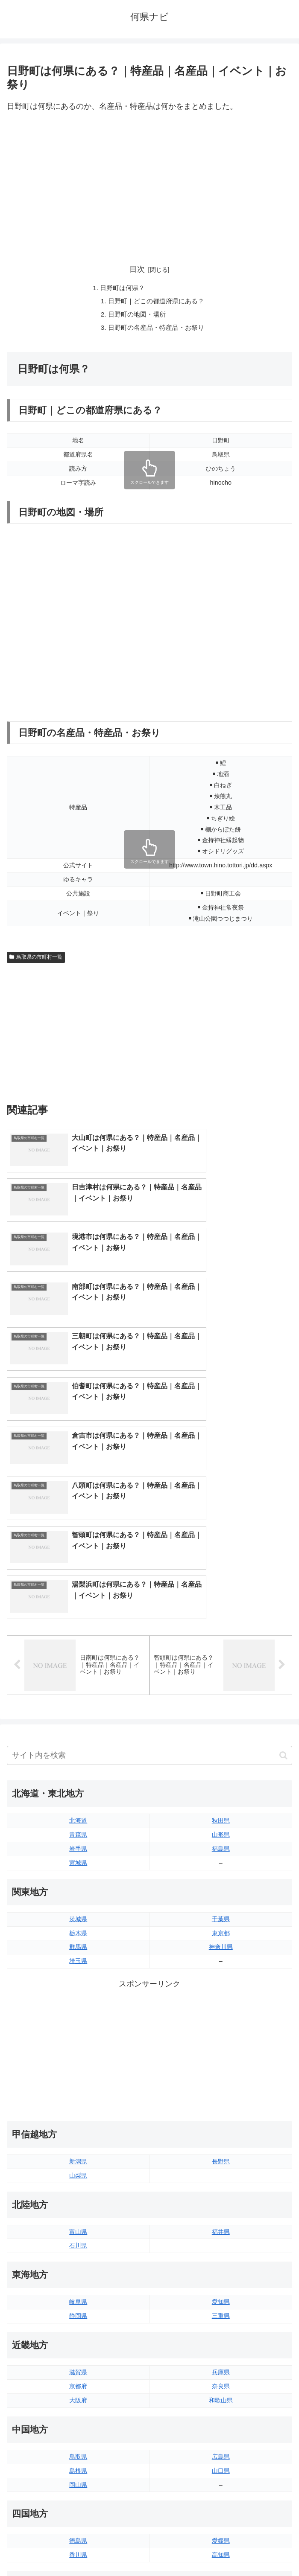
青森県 (78, 1629)
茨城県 (78, 1714)
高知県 (221, 2350)
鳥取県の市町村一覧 (35, 959)
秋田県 (221, 1615)
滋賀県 (78, 2167)
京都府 (78, 2181)
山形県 (221, 1629)
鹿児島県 (221, 2434)
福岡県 (78, 2406)
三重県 (221, 2111)
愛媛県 (221, 2336)
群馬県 (78, 1742)
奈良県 (221, 2181)
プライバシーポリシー (222, 2548)
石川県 (78, 2041)
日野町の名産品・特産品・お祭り (156, 330)
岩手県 (78, 1643)
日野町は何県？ (121, 288)
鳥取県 (78, 2251)
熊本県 (78, 2448)
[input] (149, 1551)
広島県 (221, 2251)
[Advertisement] (149, 183)
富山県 (78, 2027)
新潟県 (78, 1956)
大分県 (221, 2406)
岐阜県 (78, 2097)
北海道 (78, 1615)
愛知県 (221, 2097)
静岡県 (78, 2111)
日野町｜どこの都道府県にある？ (156, 302)
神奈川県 (221, 1742)
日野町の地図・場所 (136, 316)
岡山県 (78, 2280)
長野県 (221, 1956)
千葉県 (221, 1714)
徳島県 (78, 2336)
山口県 (221, 2265)
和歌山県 (221, 2195)
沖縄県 (221, 2448)
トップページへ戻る (76, 2548)
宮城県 (78, 1657)
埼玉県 (78, 1756)
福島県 (221, 1643)
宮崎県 (221, 2420)
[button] (283, 1550)
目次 (137, 269)
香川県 (78, 2350)
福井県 (221, 2027)
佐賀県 (78, 2420)
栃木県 (78, 1728)
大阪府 (78, 2195)
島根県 (78, 2265)
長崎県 (78, 2434)
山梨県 (78, 1970)
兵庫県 (221, 2167)
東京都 (221, 1728)
